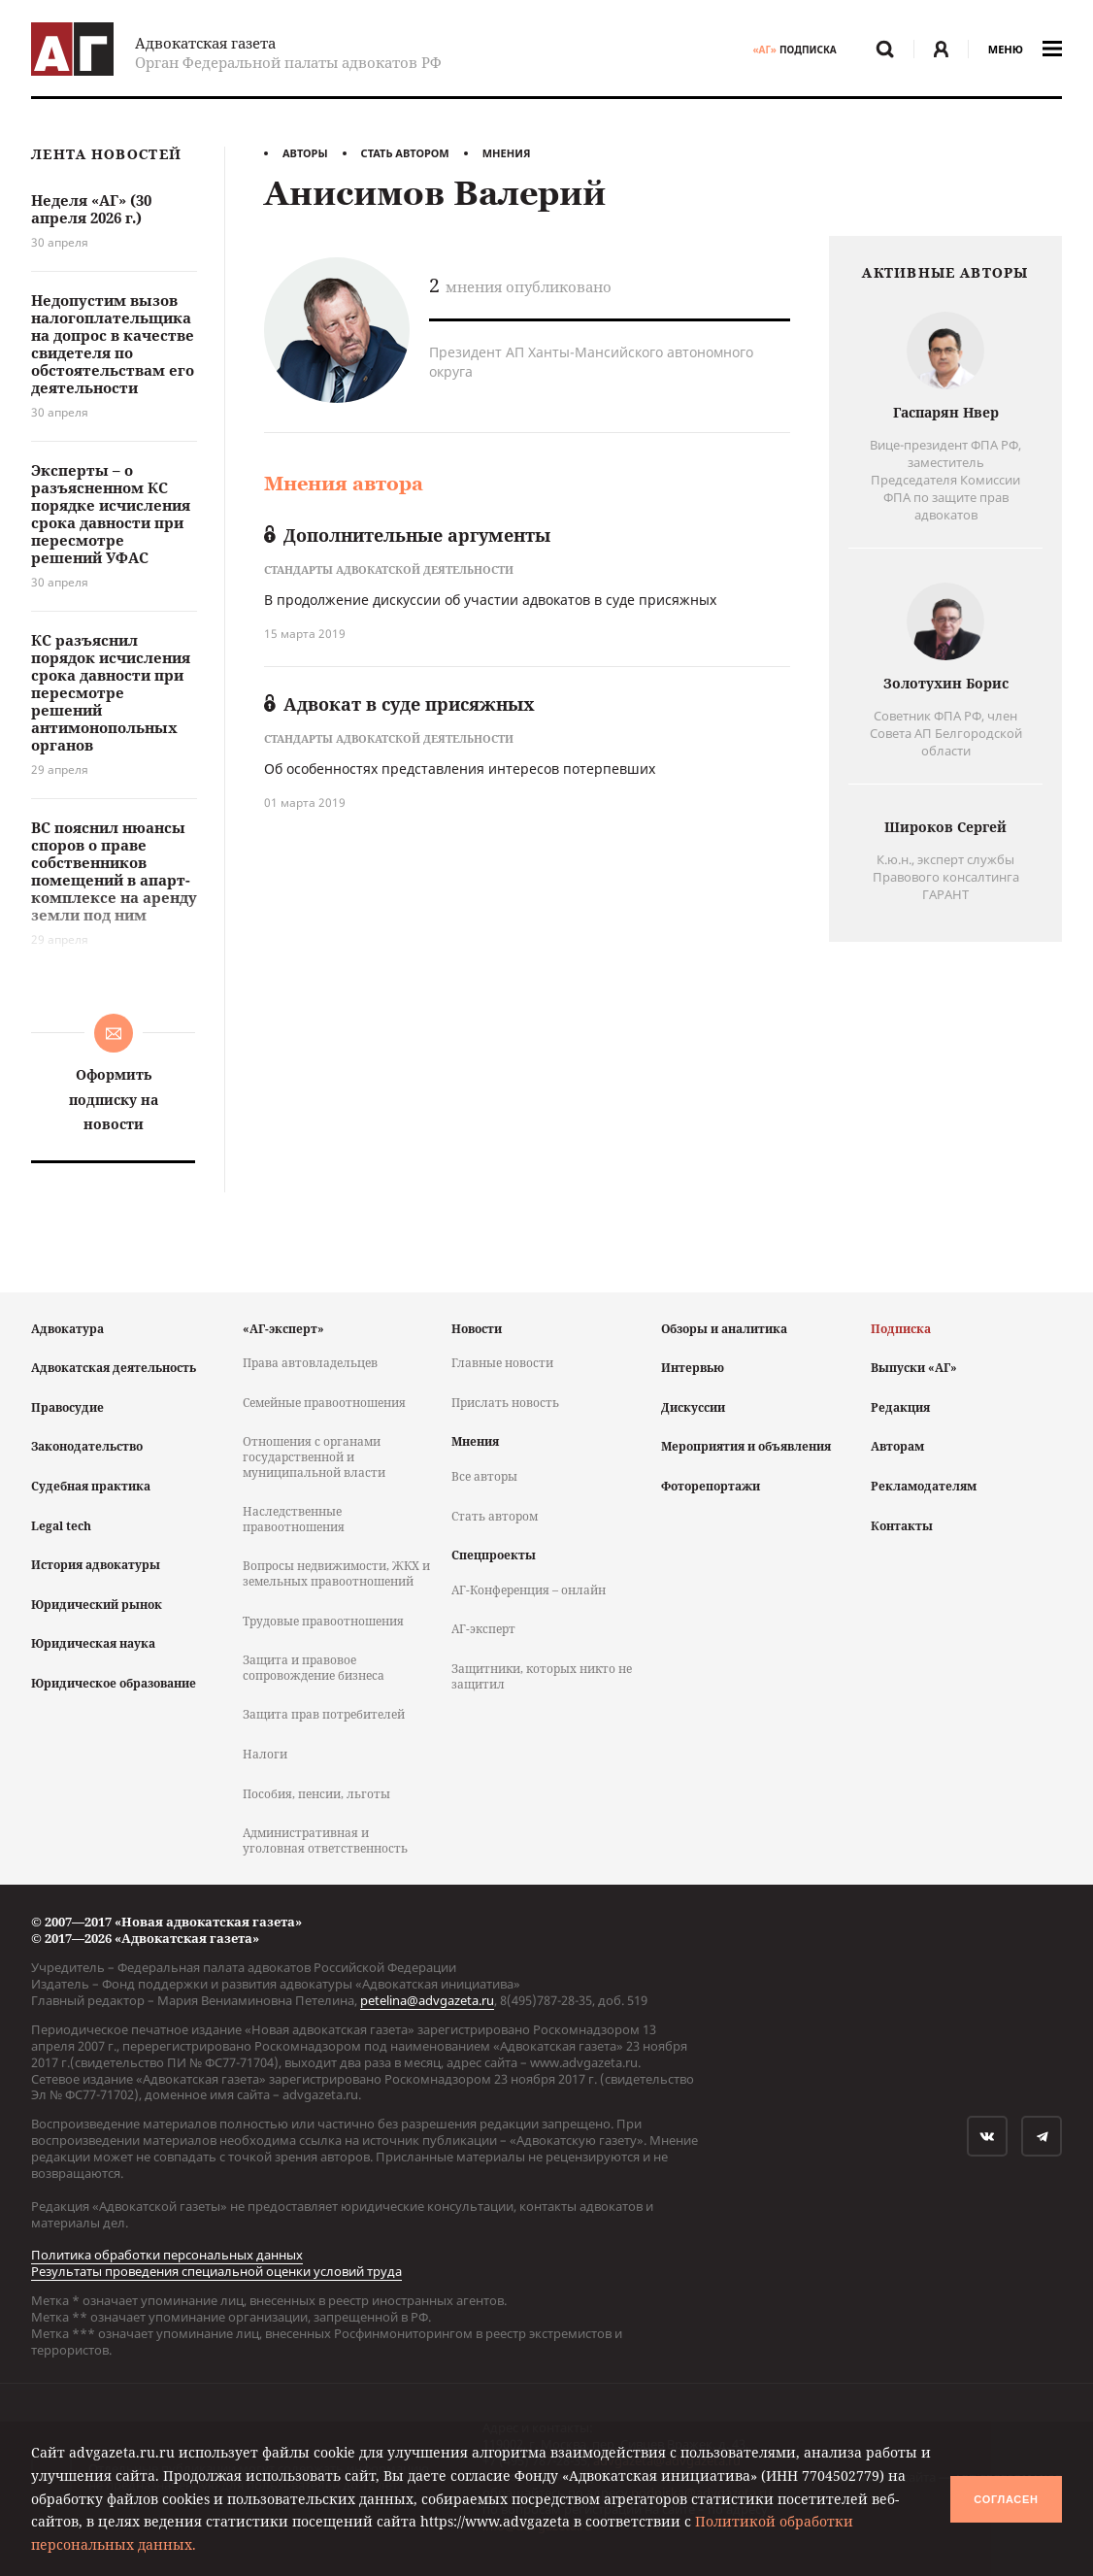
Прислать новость (505, 1402)
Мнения (506, 153)
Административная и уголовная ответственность (325, 1840)
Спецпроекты (493, 1555)
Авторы (305, 153)
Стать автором (405, 153)
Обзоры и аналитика (724, 1329)
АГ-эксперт (483, 1629)
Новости (476, 1329)
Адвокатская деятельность (113, 1367)
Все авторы (484, 1476)
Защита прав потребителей (324, 1714)
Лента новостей (106, 155)
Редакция (900, 1407)
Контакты (902, 1526)
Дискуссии (693, 1407)
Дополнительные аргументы (407, 535)
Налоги (265, 1754)
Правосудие (67, 1407)
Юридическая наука (93, 1643)
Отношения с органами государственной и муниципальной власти (314, 1456)
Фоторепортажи (710, 1486)
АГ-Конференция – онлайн (528, 1590)
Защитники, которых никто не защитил (541, 1676)
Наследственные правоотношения (294, 1519)
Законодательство (87, 1446)
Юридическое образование (113, 1683)
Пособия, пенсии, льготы (316, 1794)
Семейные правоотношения (324, 1402)
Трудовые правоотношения (323, 1621)
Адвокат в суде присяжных (399, 704)
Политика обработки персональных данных (167, 2254)
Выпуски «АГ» (914, 1367)
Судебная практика (90, 1486)
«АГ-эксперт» (283, 1329)
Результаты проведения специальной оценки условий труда (216, 2271)
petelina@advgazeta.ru (427, 2000)
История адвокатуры (95, 1564)
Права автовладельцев (310, 1363)
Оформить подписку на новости (113, 1098)
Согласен (1006, 2499)
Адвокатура (67, 1329)
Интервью (692, 1367)
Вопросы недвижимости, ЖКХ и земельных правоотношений (336, 1573)
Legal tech (61, 1526)
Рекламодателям (924, 1486)
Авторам (897, 1446)
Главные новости (502, 1363)
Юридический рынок (96, 1604)
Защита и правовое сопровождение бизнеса (313, 1668)
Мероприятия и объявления (746, 1446)
